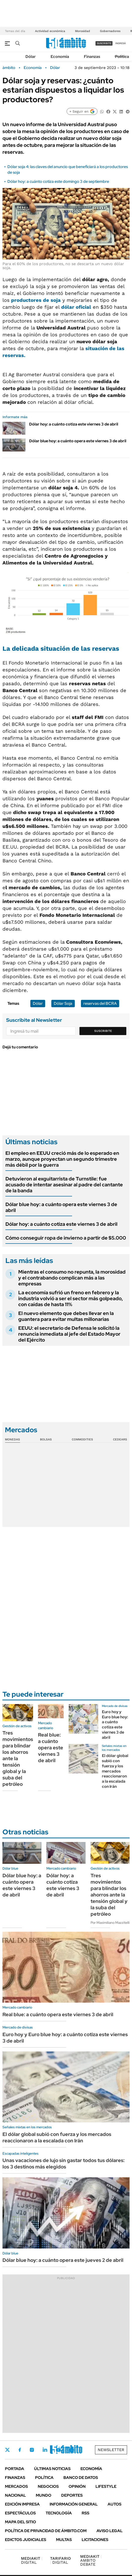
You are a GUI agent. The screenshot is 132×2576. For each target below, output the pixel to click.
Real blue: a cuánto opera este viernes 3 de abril (50, 1748)
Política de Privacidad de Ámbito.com (46, 2530)
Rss (85, 2513)
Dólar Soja (63, 1003)
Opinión (77, 2486)
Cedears (120, 1439)
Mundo (43, 2495)
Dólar (30, 56)
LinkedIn (45, 2450)
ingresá (120, 43)
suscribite (104, 43)
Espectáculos (20, 2513)
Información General (74, 2504)
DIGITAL (31, 2560)
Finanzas (92, 56)
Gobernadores (110, 31)
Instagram (32, 2450)
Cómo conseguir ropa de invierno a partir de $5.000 (65, 1238)
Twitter (7, 2450)
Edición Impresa (22, 2504)
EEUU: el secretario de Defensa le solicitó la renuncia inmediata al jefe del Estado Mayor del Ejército (69, 1334)
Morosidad (82, 31)
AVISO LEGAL (109, 2530)
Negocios (48, 2486)
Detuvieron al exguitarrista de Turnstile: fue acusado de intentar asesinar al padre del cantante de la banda (64, 1185)
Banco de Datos (80, 2477)
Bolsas (46, 1439)
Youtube (58, 2450)
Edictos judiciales (25, 2539)
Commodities (82, 1439)
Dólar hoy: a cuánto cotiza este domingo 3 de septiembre (58, 181)
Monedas (12, 1439)
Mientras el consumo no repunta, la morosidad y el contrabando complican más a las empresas (72, 1278)
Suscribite (103, 1031)
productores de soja (36, 300)
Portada (14, 2468)
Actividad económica (50, 31)
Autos (114, 2504)
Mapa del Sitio (20, 2522)
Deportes (72, 2495)
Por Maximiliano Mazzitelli (110, 1922)
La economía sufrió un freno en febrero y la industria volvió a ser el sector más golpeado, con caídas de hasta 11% (70, 1298)
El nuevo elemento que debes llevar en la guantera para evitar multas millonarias (66, 1316)
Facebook (20, 2450)
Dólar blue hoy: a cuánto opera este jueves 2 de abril (62, 2260)
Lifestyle (105, 2486)
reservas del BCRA (100, 1003)
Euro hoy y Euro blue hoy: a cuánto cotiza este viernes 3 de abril (115, 1724)
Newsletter (111, 2449)
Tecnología (59, 2513)
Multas (64, 2539)
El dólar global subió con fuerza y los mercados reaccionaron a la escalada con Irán (115, 1771)
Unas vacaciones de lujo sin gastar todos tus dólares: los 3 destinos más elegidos (63, 2163)
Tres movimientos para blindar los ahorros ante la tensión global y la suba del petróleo (17, 1758)
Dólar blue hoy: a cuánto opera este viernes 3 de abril (77, 441)
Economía (60, 56)
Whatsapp (72, 2450)
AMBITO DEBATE (91, 2560)
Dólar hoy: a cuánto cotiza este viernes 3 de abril (73, 424)
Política (122, 56)
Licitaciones (95, 2539)
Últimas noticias (52, 2468)
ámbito (8, 68)
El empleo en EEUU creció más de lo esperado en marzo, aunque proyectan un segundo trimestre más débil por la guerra (62, 1159)
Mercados (16, 2486)
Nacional (15, 2495)
